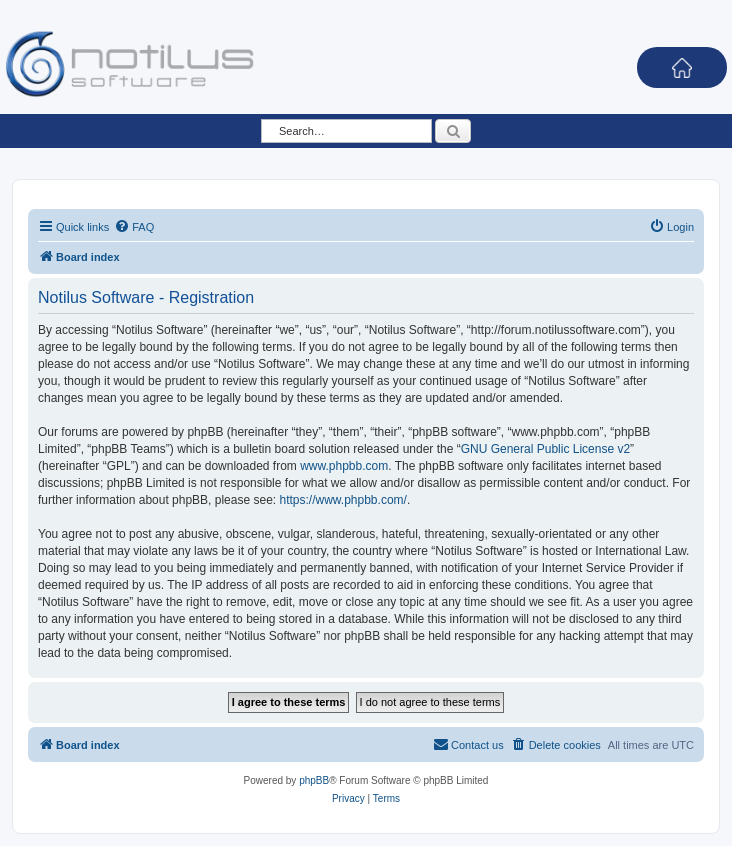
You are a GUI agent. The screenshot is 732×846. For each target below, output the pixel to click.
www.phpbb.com (344, 466)
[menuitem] (134, 227)
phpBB (314, 780)
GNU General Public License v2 (545, 449)
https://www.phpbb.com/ (342, 500)
